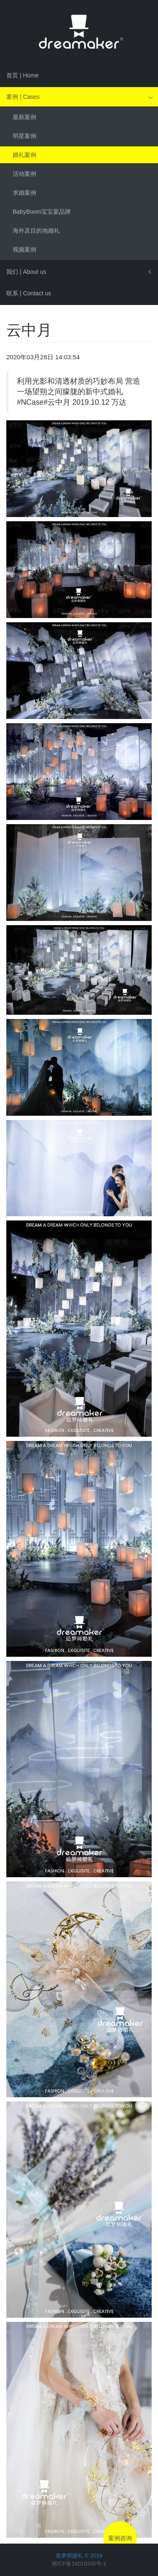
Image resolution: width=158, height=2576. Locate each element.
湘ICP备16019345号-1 (78, 2563)
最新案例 (24, 117)
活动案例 (24, 173)
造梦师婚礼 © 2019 (79, 2555)
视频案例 (24, 249)
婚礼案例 (24, 154)
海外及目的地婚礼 (36, 230)
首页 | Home (22, 75)
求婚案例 (24, 192)
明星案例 (24, 136)
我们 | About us (26, 271)
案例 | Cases (23, 96)
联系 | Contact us (28, 293)
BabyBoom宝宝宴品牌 (42, 211)
